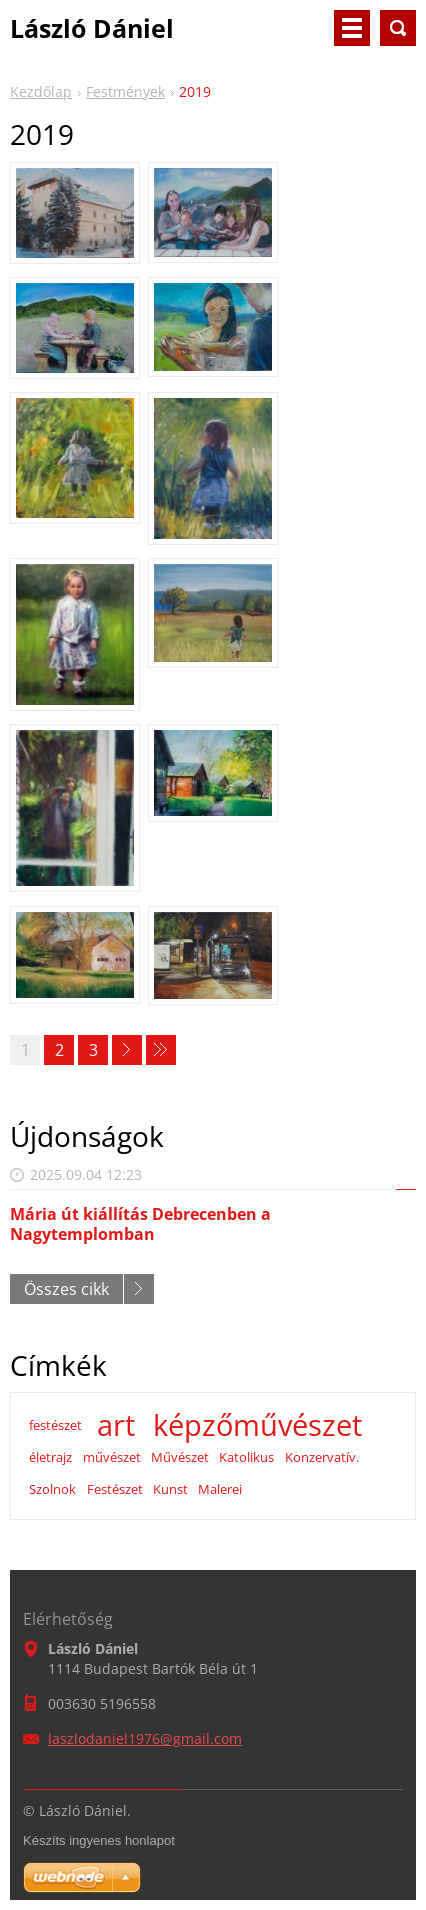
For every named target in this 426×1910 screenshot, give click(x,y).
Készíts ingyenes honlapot (99, 1840)
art (116, 1425)
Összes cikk (66, 1289)
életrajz (50, 1457)
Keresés (398, 28)
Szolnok (52, 1489)
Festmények (125, 91)
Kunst (170, 1489)
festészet (55, 1425)
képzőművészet (257, 1425)
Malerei (220, 1489)
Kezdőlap (41, 91)
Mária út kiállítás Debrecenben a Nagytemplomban (140, 1223)
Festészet (115, 1489)
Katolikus (246, 1457)
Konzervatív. (322, 1457)
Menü (352, 28)
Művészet (180, 1457)
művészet (112, 1457)
